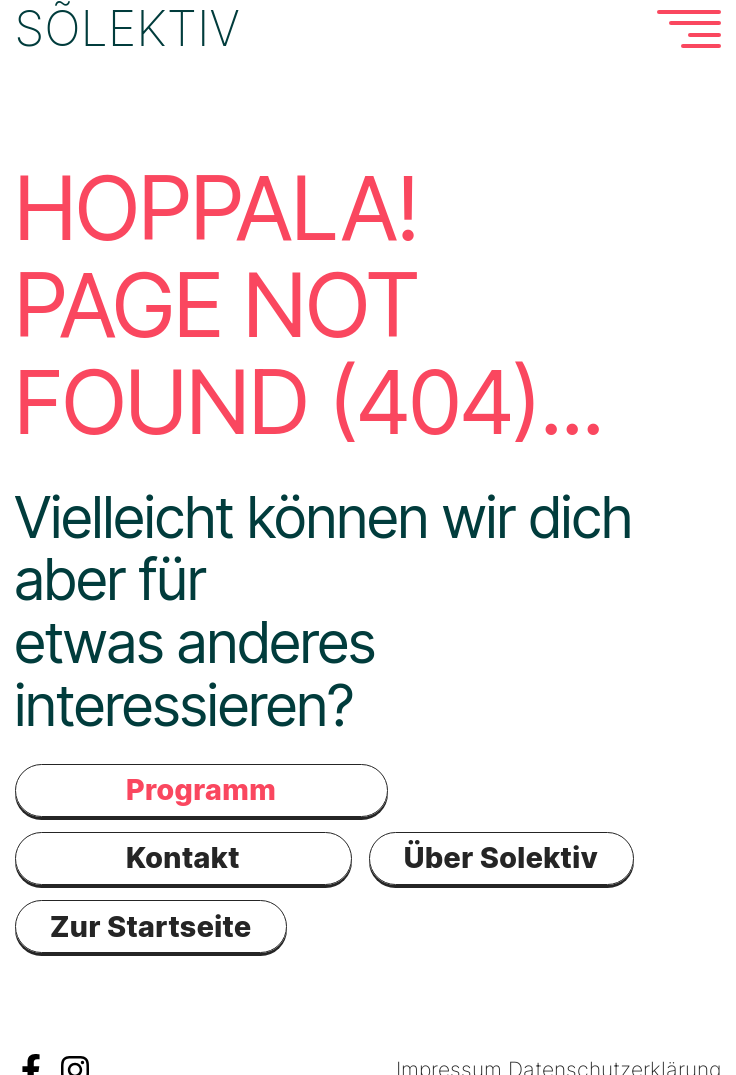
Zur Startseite (151, 925)
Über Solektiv (501, 857)
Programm (201, 789)
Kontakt (183, 857)
